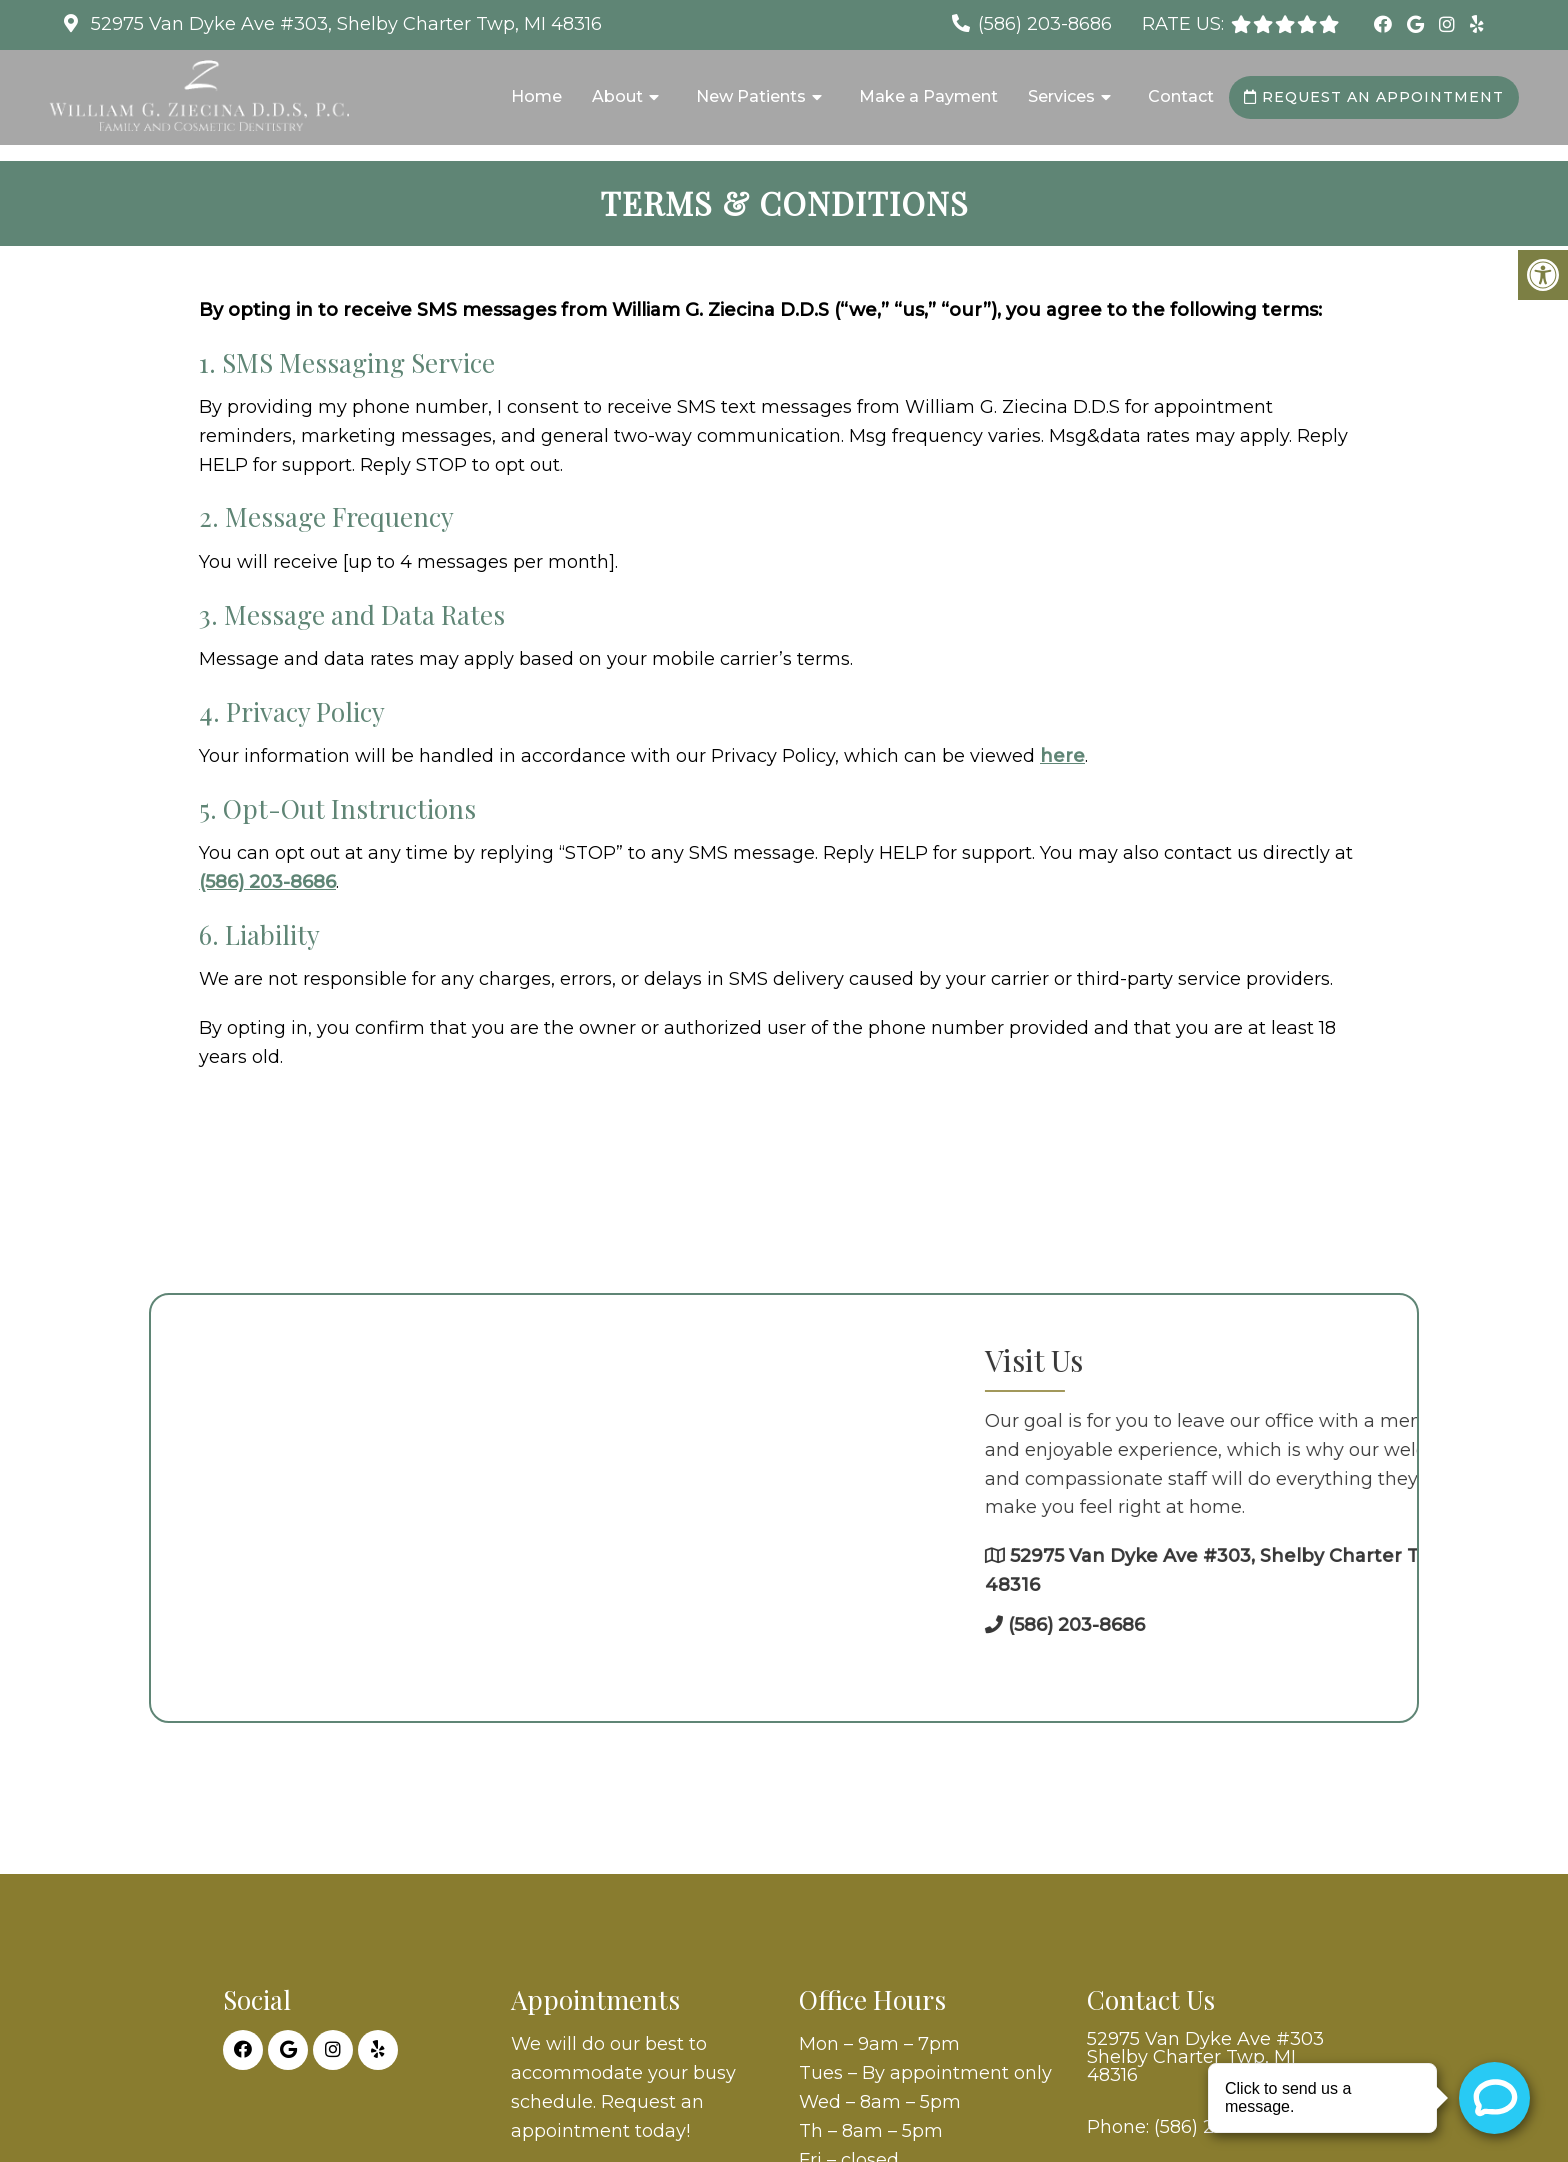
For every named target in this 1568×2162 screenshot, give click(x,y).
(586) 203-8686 (1045, 24)
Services (1061, 96)
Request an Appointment (1374, 97)
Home (536, 96)
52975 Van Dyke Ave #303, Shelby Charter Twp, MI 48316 (344, 24)
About (617, 96)
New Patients (751, 96)
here (1062, 756)
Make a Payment (928, 96)
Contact (1181, 96)
